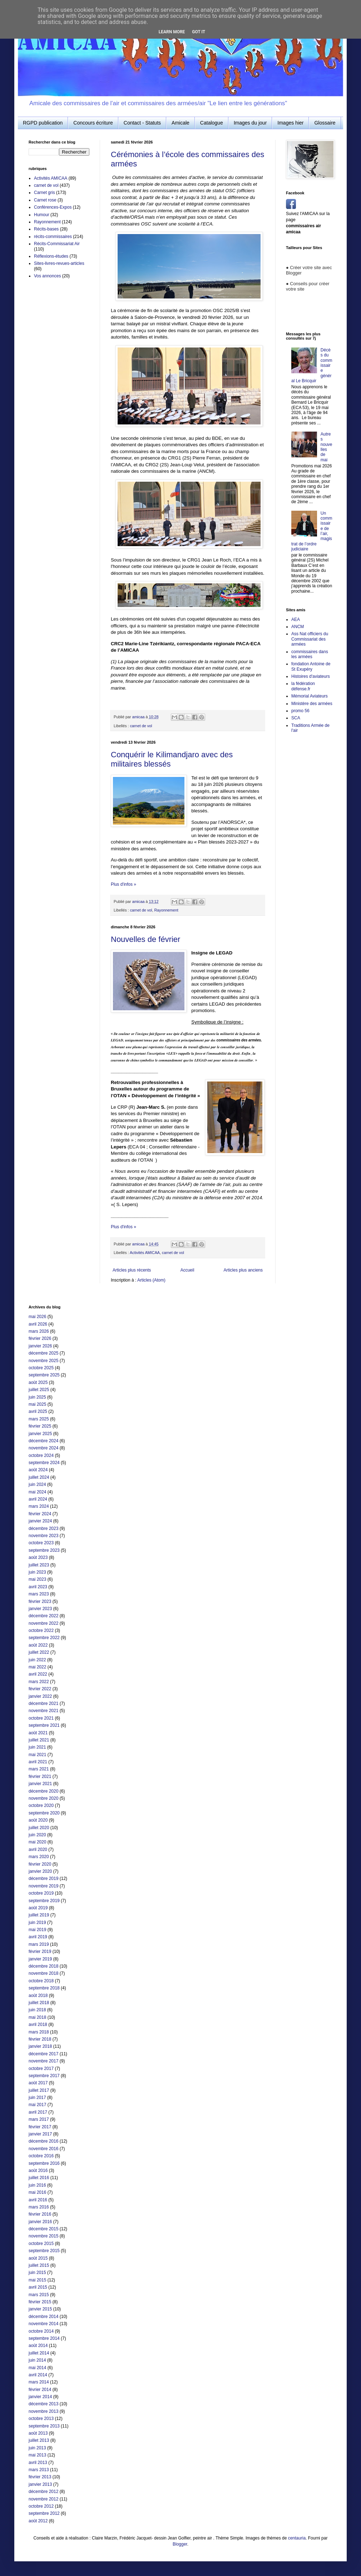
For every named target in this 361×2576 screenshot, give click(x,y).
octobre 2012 (41, 2506)
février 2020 (40, 1864)
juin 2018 (37, 2009)
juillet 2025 (39, 1389)
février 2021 (40, 1776)
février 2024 (40, 1513)
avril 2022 (38, 1674)
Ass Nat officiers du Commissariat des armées (309, 639)
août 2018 (38, 1995)
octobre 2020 (41, 1805)
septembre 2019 (44, 1900)
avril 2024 (38, 1499)
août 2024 (38, 1469)
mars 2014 (39, 2382)
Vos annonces (47, 275)
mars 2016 (39, 2207)
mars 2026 (39, 1331)
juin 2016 (37, 2185)
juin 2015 (37, 2272)
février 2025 (40, 1426)
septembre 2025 (44, 1374)
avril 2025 (38, 1411)
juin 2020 (37, 1834)
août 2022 (38, 1645)
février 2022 (40, 1688)
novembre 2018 (43, 1973)
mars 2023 (39, 1593)
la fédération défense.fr (303, 686)
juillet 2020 (39, 1827)
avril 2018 (38, 2024)
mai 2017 (37, 2104)
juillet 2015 (39, 2265)
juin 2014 (37, 2360)
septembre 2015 (44, 2250)
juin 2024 (37, 1484)
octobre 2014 (41, 2331)
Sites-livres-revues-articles (59, 263)
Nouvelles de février (145, 939)
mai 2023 (37, 1579)
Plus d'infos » (123, 884)
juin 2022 (37, 1659)
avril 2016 (38, 2199)
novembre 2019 (43, 1886)
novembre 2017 (43, 2061)
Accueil (187, 1270)
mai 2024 (37, 1491)
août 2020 (38, 1820)
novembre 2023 (43, 1535)
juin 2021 (37, 1747)
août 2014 (38, 2345)
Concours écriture (93, 123)
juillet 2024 (39, 1477)
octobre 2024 (41, 1455)
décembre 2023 (43, 1528)
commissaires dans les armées (309, 654)
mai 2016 (37, 2192)
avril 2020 (38, 1849)
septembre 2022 (44, 1637)
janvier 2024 (40, 1520)
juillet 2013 (39, 2440)
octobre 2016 (41, 2155)
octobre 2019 (41, 1893)
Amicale (180, 123)
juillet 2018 (39, 2002)
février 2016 (40, 2214)
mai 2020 (37, 1841)
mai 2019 (37, 1929)
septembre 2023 (44, 1550)
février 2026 (40, 1338)
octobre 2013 (41, 2418)
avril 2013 (38, 2462)
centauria (297, 2538)
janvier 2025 (40, 1433)
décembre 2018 (43, 1966)
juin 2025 (37, 1397)
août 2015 (38, 2258)
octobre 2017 (41, 2068)
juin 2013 (37, 2447)
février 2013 (40, 2476)
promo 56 (300, 710)
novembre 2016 (43, 2148)
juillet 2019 (39, 1915)
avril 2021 (38, 1761)
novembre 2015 (43, 2236)
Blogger (180, 2544)
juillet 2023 (39, 1565)
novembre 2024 (43, 1447)
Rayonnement (166, 910)
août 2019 (38, 1907)
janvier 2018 (40, 2046)
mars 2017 (39, 2119)
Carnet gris (44, 192)
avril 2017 (38, 2112)
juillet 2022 (39, 1652)
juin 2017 (37, 2097)
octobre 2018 (41, 1980)
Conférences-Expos (52, 207)
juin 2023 (37, 1572)
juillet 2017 (39, 2090)
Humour (41, 214)
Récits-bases (46, 229)
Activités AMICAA (145, 1252)
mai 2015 (37, 2280)
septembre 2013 (44, 2426)
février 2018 (40, 2039)
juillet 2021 (39, 1740)
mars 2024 (39, 1506)
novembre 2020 (43, 1798)
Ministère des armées (311, 703)
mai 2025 (37, 1404)
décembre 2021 (43, 1703)
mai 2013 (37, 2455)
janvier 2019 (40, 1959)
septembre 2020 (44, 1813)
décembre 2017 (43, 2053)
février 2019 (40, 1951)
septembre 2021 (44, 1725)
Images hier (290, 123)
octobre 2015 (41, 2243)
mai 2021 (37, 1754)
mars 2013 (39, 2469)
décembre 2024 (43, 1440)
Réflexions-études (51, 256)
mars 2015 (39, 2294)
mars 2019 (39, 1944)
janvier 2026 (40, 1345)
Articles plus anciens (243, 1270)
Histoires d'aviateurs (310, 676)
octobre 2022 (41, 1630)
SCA (295, 717)
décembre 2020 (43, 1791)
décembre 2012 (43, 2491)
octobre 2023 (41, 1542)
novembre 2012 (43, 2499)
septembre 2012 (44, 2513)
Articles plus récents (132, 1270)
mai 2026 (37, 1316)
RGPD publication (43, 123)
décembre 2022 (43, 1615)
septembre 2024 (44, 1462)
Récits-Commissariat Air (57, 243)
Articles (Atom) (151, 1280)
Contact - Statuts (142, 123)
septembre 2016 (44, 2163)
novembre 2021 (43, 1710)
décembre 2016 (43, 2141)
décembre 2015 (43, 2228)
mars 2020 (39, 1856)
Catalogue (211, 123)
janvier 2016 (40, 2221)
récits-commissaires (53, 236)
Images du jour (250, 123)
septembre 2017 (44, 2075)
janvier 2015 (40, 2309)
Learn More (172, 31)
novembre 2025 (43, 1360)
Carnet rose (45, 200)
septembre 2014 (44, 2338)
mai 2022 (37, 1666)
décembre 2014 (43, 2316)
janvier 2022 (40, 1696)
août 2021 (38, 1732)
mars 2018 (39, 2032)
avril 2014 (38, 2374)
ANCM (297, 626)
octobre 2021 (41, 1718)
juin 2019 (37, 1922)
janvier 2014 (40, 2396)
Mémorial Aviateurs (309, 696)
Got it (198, 31)
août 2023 (38, 1557)
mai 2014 (37, 2367)
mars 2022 (39, 1681)
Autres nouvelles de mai (326, 447)
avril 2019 (38, 1936)
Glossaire (324, 123)
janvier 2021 (40, 1783)
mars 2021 (39, 1768)
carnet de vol (141, 726)
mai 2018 (37, 2017)
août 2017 (38, 2082)
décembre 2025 (43, 1353)
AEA (295, 619)
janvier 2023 (40, 1608)
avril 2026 (38, 1324)
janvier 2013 (40, 2484)
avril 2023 (38, 1586)
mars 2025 (39, 1418)
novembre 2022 (43, 1623)
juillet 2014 (39, 2353)
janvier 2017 (40, 2134)
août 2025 (38, 1382)
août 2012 (38, 2520)
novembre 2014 (43, 2323)
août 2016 (38, 2170)
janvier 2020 (40, 1871)
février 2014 (40, 2389)
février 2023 (40, 1601)
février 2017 (40, 2126)
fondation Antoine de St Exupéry (310, 666)
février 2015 (40, 2301)
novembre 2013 (43, 2411)
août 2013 (38, 2433)
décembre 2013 (43, 2403)
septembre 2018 (44, 1988)
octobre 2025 (41, 1367)
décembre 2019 (43, 1878)
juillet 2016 (39, 2177)
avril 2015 (38, 2287)
